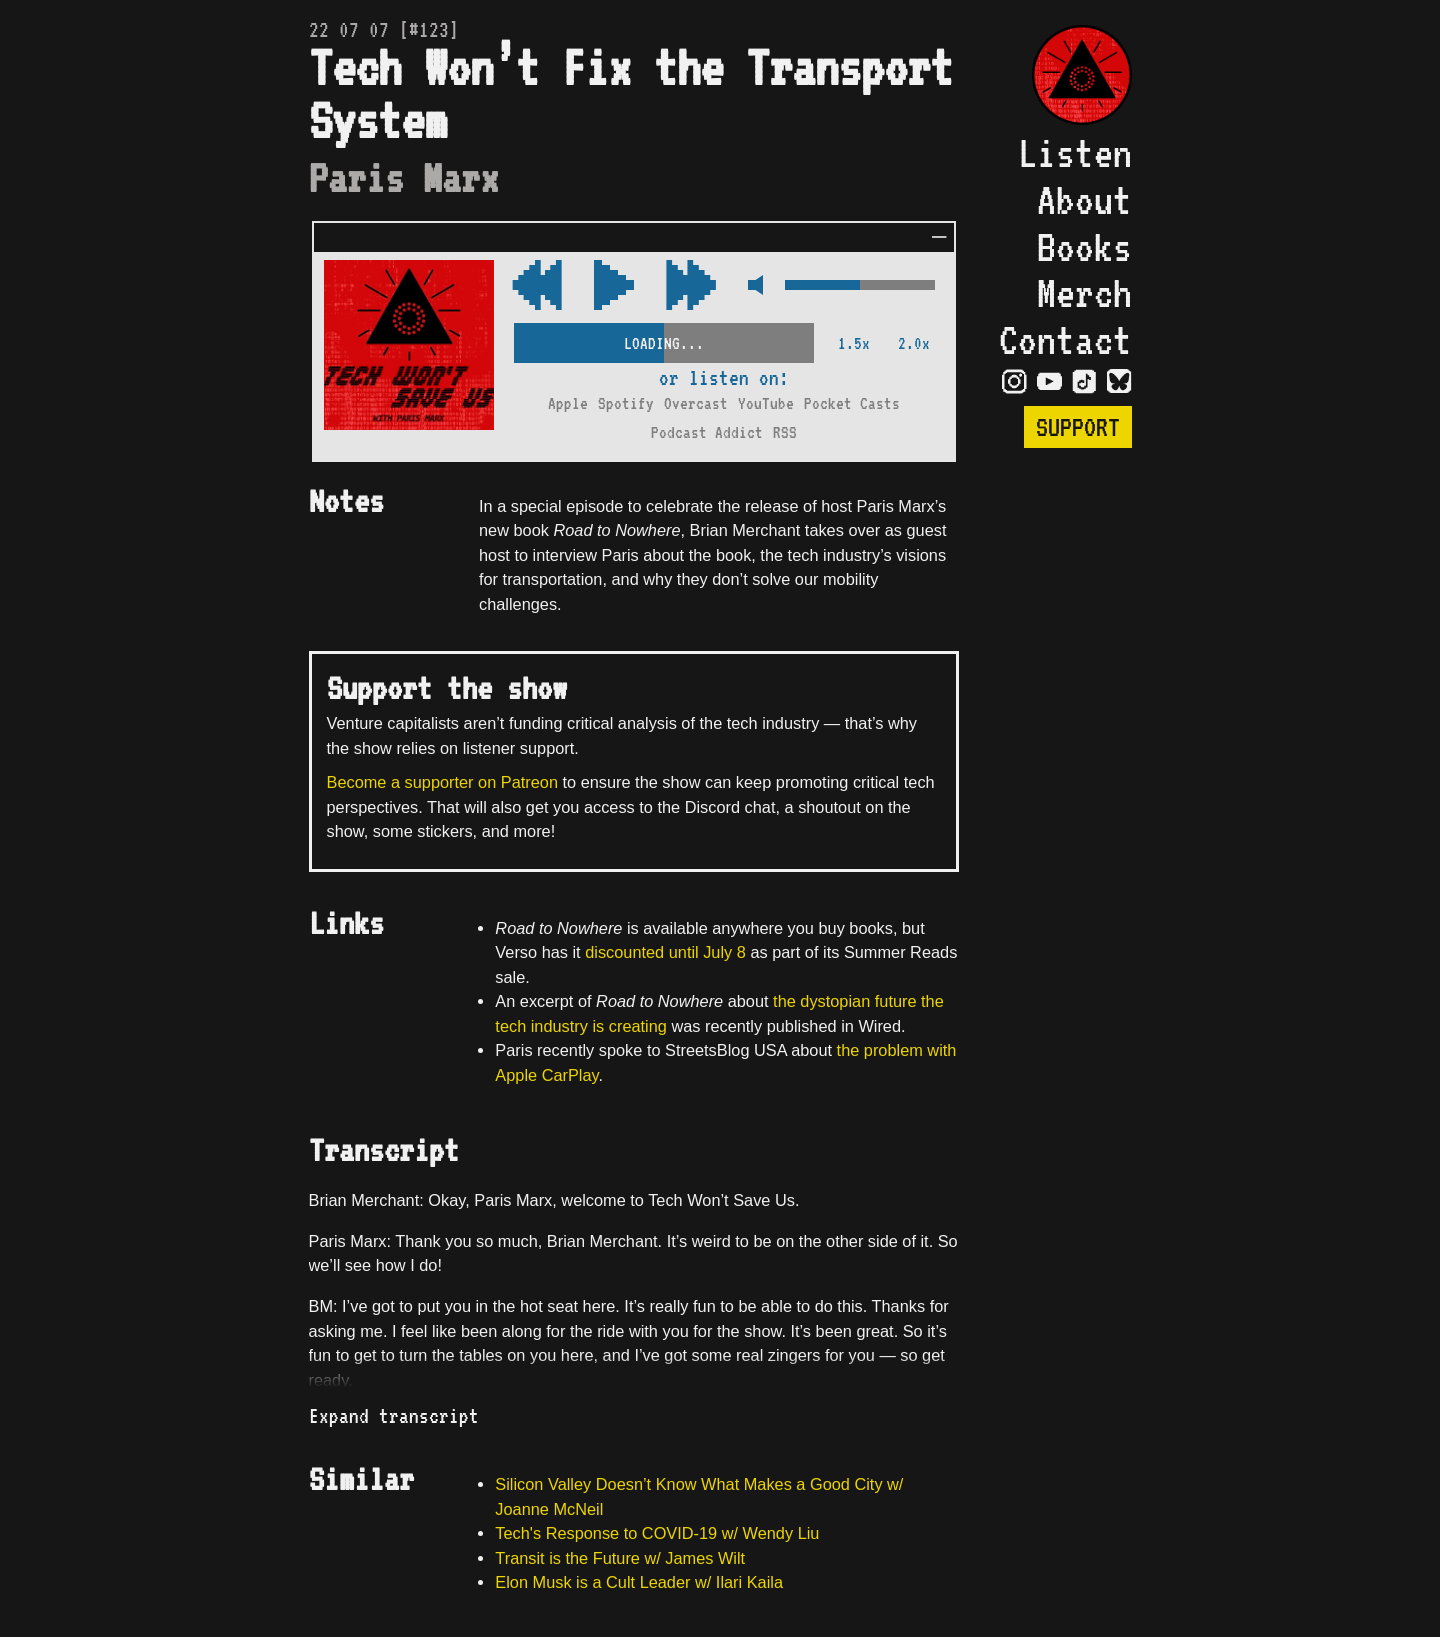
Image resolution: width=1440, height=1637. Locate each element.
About (1084, 200)
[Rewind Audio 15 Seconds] (691, 286)
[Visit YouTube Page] (1049, 380)
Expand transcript (394, 1416)
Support (1078, 427)
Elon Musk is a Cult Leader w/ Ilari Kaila (639, 1582)
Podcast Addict (707, 432)
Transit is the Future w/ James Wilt (620, 1558)
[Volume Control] (860, 286)
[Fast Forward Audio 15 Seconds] (537, 286)
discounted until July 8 (665, 952)
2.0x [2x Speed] (914, 343)
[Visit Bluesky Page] (1119, 380)
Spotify (626, 403)
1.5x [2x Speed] (854, 343)
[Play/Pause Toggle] (614, 286)
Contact (1065, 340)
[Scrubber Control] (664, 339)
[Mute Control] (750, 286)
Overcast (696, 403)
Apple (568, 403)
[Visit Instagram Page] (1014, 380)
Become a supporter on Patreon (442, 782)
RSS (785, 432)
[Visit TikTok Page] (1084, 380)
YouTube (766, 403)
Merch (1084, 293)
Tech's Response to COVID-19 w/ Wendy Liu (657, 1533)
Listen (1075, 153)
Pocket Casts (852, 403)
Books (1084, 247)
